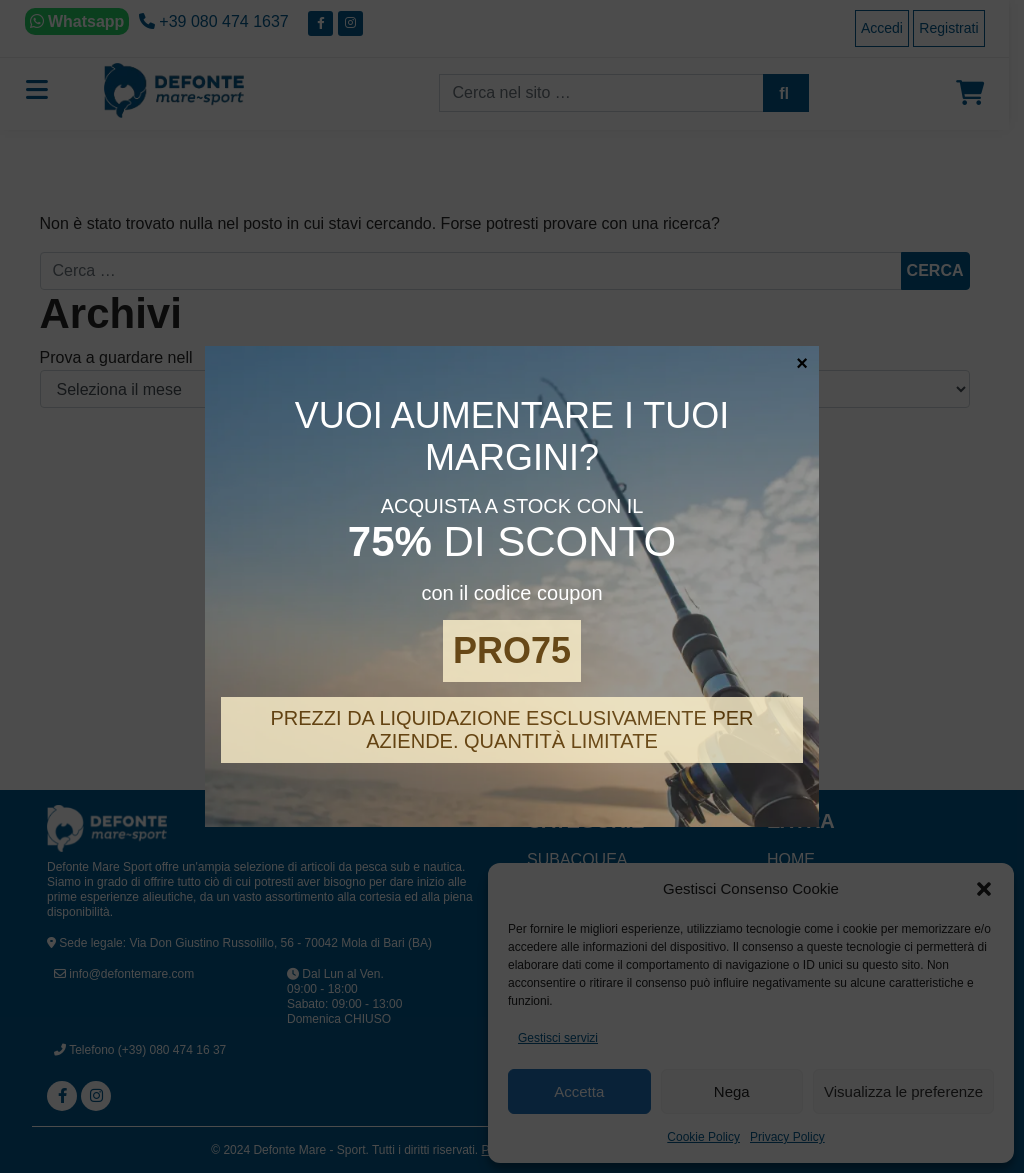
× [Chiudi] (802, 362)
